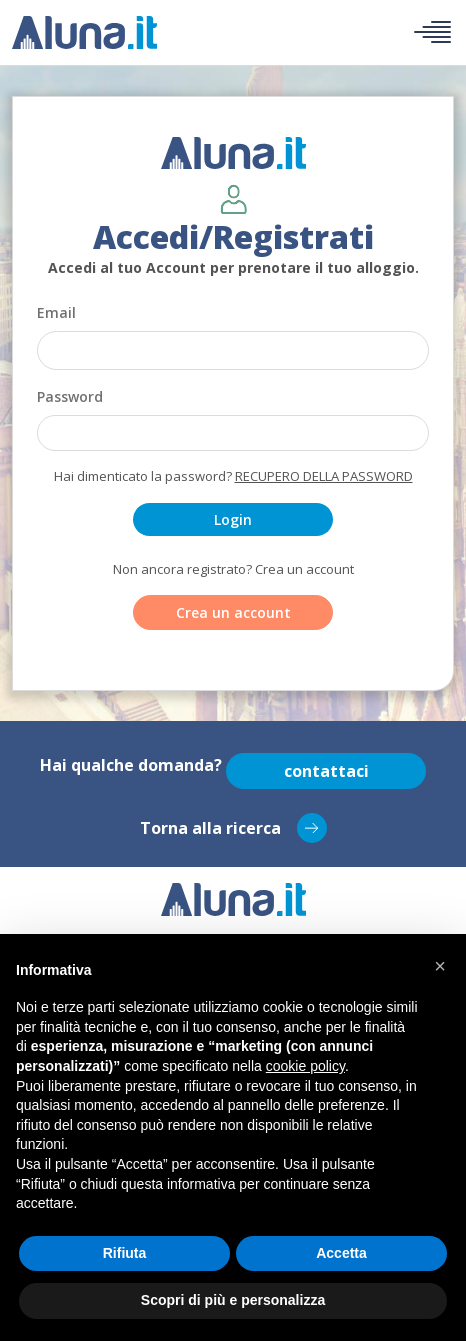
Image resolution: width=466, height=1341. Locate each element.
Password (70, 396)
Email (56, 312)
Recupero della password (324, 476)
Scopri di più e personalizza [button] (233, 1300)
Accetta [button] (341, 1253)
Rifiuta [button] (125, 1253)
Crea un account (233, 612)
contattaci (326, 771)
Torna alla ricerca (233, 828)
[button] (440, 966)
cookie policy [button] (305, 1066)
